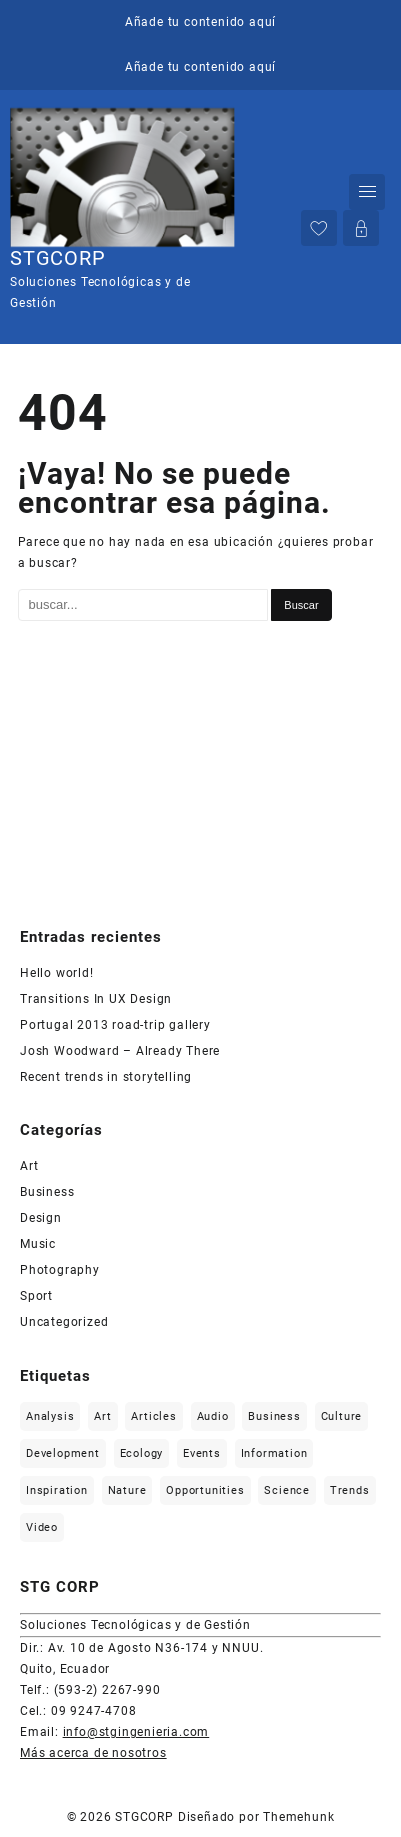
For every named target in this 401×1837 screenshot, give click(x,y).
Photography (60, 1270)
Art (29, 1166)
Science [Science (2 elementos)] (287, 1490)
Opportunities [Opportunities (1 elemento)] (205, 1490)
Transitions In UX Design (96, 999)
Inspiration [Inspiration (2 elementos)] (57, 1490)
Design (41, 1218)
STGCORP (58, 258)
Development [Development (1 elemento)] (63, 1453)
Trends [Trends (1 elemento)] (350, 1490)
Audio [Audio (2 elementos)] (213, 1416)
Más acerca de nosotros (93, 1753)
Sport (36, 1296)
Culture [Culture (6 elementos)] (342, 1416)
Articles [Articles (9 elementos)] (153, 1416)
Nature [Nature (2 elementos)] (127, 1490)
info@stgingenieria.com (136, 1732)
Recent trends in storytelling (106, 1077)
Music (38, 1244)
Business (47, 1192)
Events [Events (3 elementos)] (202, 1453)
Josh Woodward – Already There (120, 1051)
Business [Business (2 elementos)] (274, 1416)
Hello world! (57, 973)
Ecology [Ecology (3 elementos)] (142, 1453)
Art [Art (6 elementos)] (102, 1416)
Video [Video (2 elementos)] (42, 1527)
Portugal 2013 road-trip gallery (115, 1025)
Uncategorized (64, 1322)
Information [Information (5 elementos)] (274, 1453)
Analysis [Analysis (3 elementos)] (50, 1416)
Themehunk (298, 1817)
